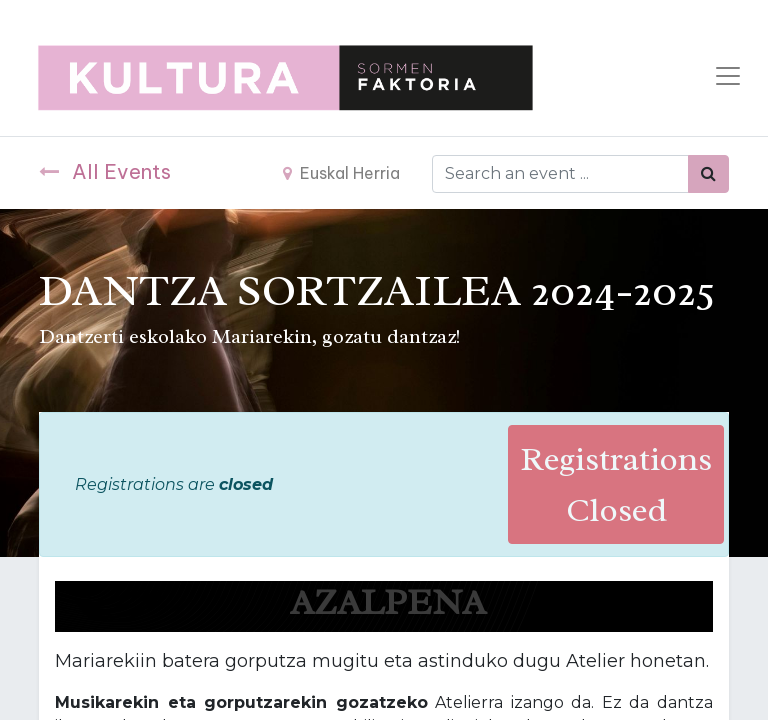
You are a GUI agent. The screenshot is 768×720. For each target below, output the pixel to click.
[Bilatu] (708, 174)
